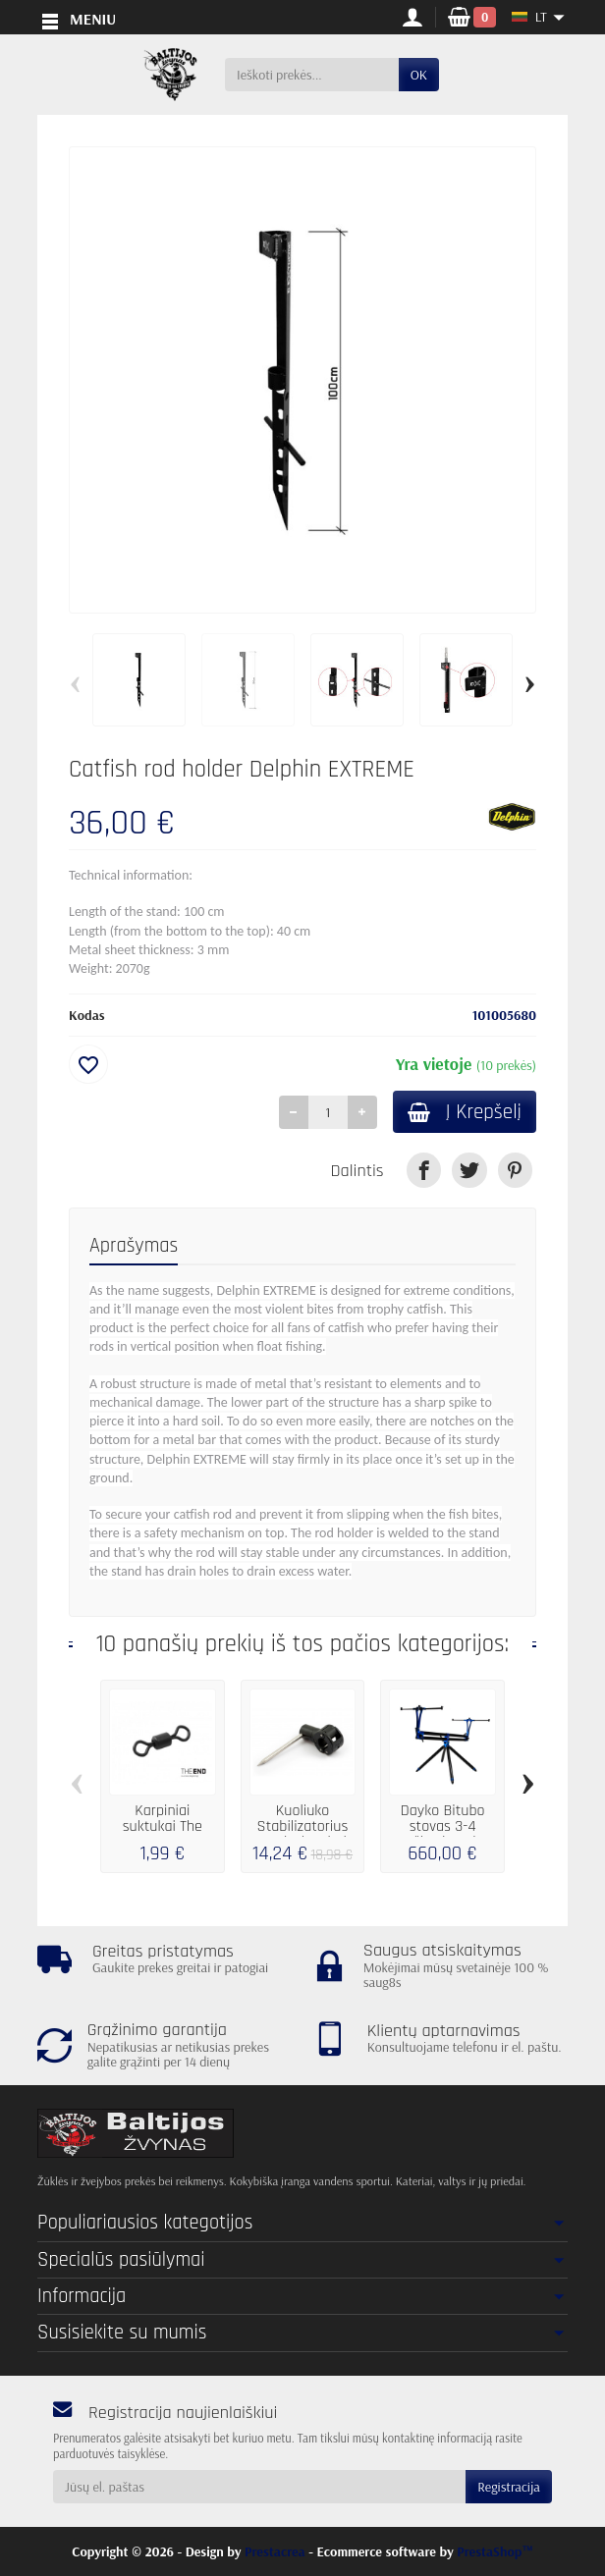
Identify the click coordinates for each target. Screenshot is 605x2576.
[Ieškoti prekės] (312, 74)
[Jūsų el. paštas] (259, 2486)
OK (419, 74)
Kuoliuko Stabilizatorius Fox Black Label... (302, 1828)
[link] (424, 1171)
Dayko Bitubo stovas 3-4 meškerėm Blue (443, 1828)
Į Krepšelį (461, 1113)
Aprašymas (133, 1247)
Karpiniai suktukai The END (162, 1828)
